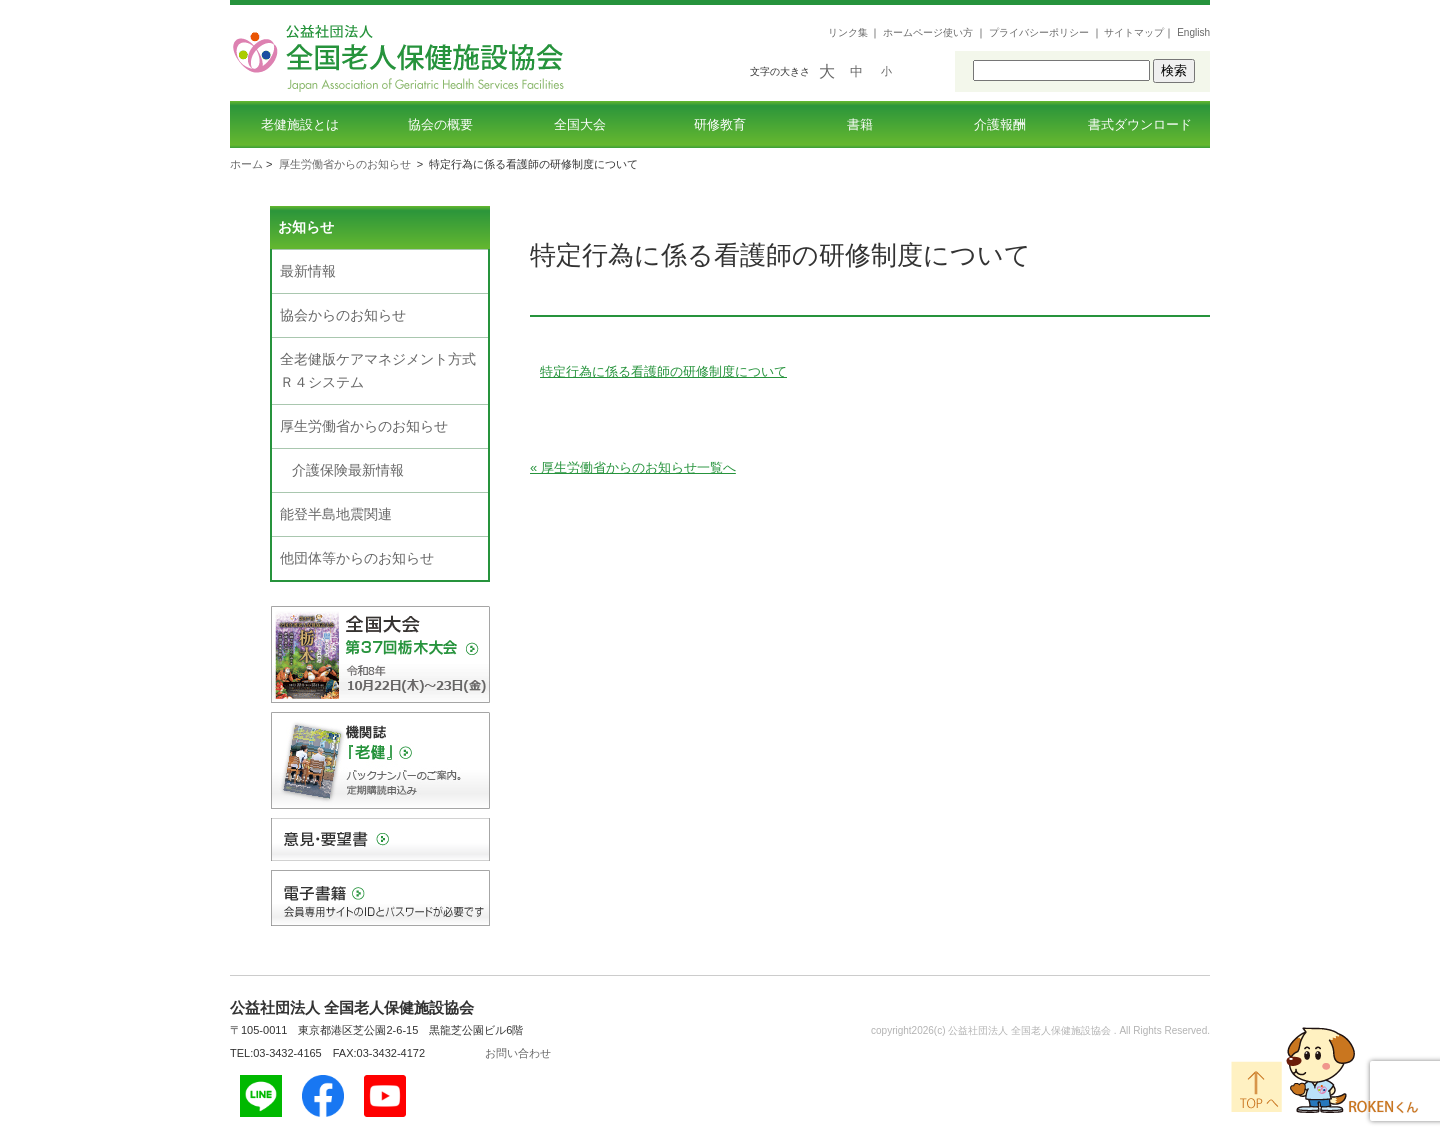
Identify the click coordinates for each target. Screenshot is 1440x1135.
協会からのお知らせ (343, 315)
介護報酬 (1000, 124)
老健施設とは (300, 124)
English (1193, 32)
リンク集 (848, 32)
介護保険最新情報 (348, 470)
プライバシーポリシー (1039, 32)
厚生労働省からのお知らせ (345, 164)
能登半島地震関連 (336, 514)
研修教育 (720, 124)
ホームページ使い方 (928, 32)
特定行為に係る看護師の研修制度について (663, 371)
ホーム (246, 164)
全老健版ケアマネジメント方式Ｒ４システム (378, 370)
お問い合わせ (518, 1053)
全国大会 (580, 124)
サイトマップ (1134, 32)
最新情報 (308, 271)
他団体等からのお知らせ (357, 558)
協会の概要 (440, 124)
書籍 (860, 124)
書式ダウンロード (1140, 124)
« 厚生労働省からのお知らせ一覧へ (633, 467)
